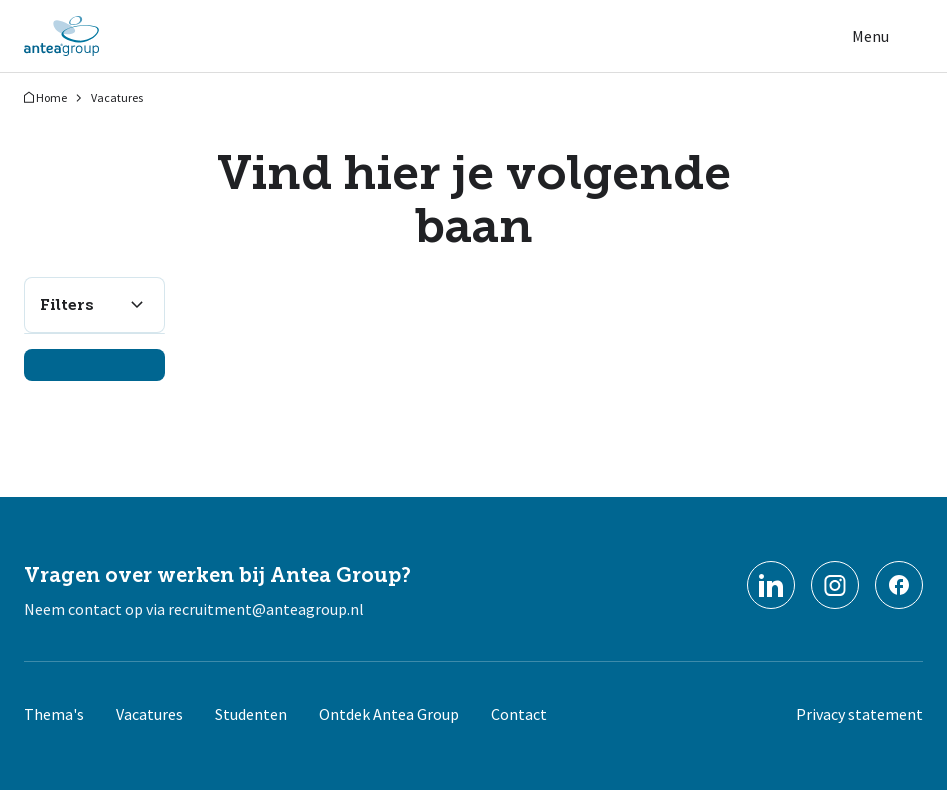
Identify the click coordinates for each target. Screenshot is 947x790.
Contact (519, 714)
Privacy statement (859, 714)
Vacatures (117, 97)
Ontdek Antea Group (389, 714)
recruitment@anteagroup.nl (266, 609)
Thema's (54, 714)
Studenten (251, 714)
